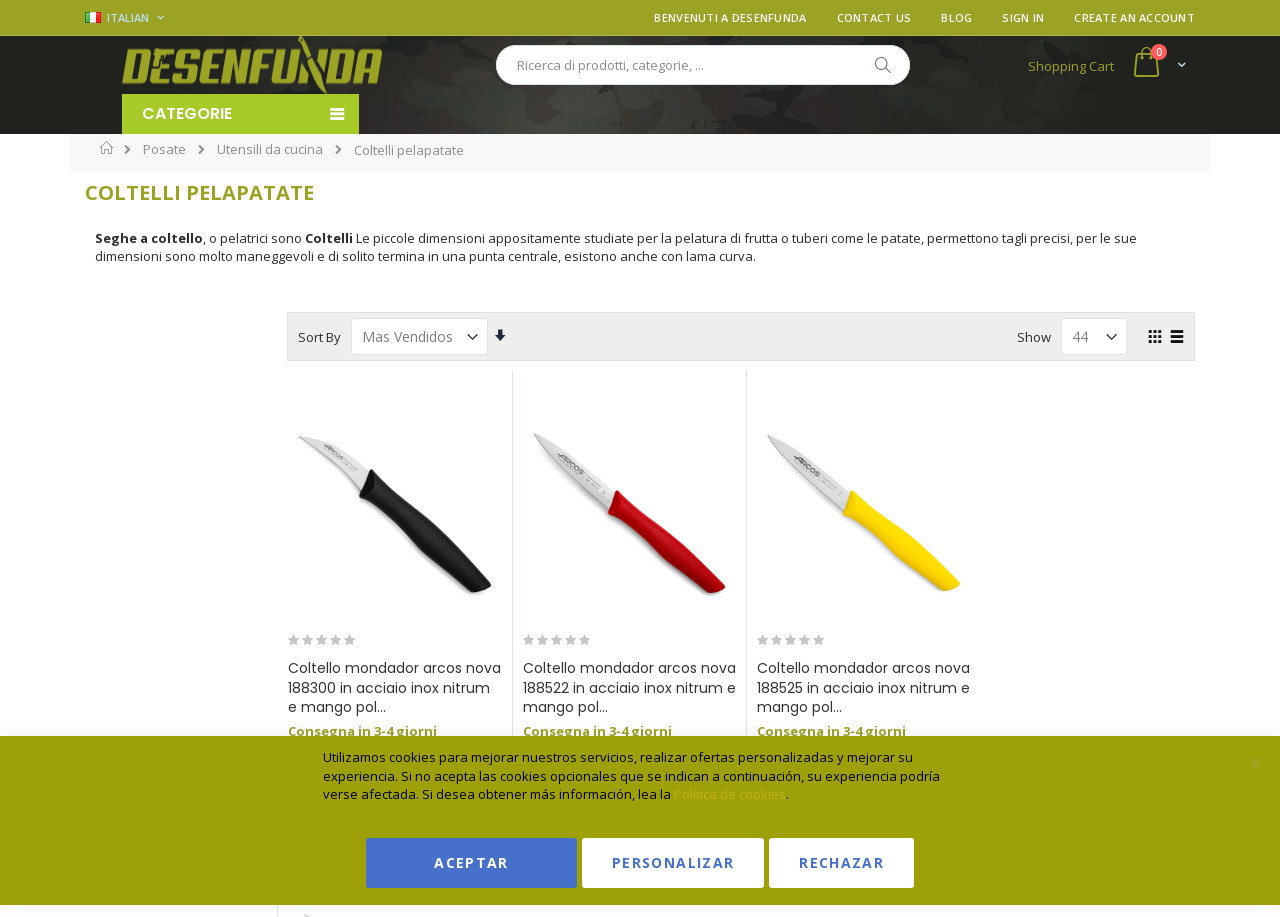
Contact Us (874, 17)
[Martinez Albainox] (111, 516)
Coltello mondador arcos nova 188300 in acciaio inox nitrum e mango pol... (459, 688)
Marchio (139, 328)
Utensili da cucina (270, 149)
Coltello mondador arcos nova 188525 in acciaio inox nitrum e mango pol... (884, 688)
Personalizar (673, 862)
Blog (956, 17)
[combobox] (703, 65)
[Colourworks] (111, 576)
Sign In (1023, 17)
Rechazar (841, 862)
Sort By (395, 337)
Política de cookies (730, 794)
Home (107, 148)
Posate (164, 149)
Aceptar (471, 862)
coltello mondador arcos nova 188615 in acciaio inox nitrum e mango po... (1095, 688)
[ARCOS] (111, 456)
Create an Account (1134, 17)
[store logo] (252, 65)
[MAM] (111, 636)
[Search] (882, 65)
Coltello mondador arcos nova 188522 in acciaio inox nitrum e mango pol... (671, 688)
